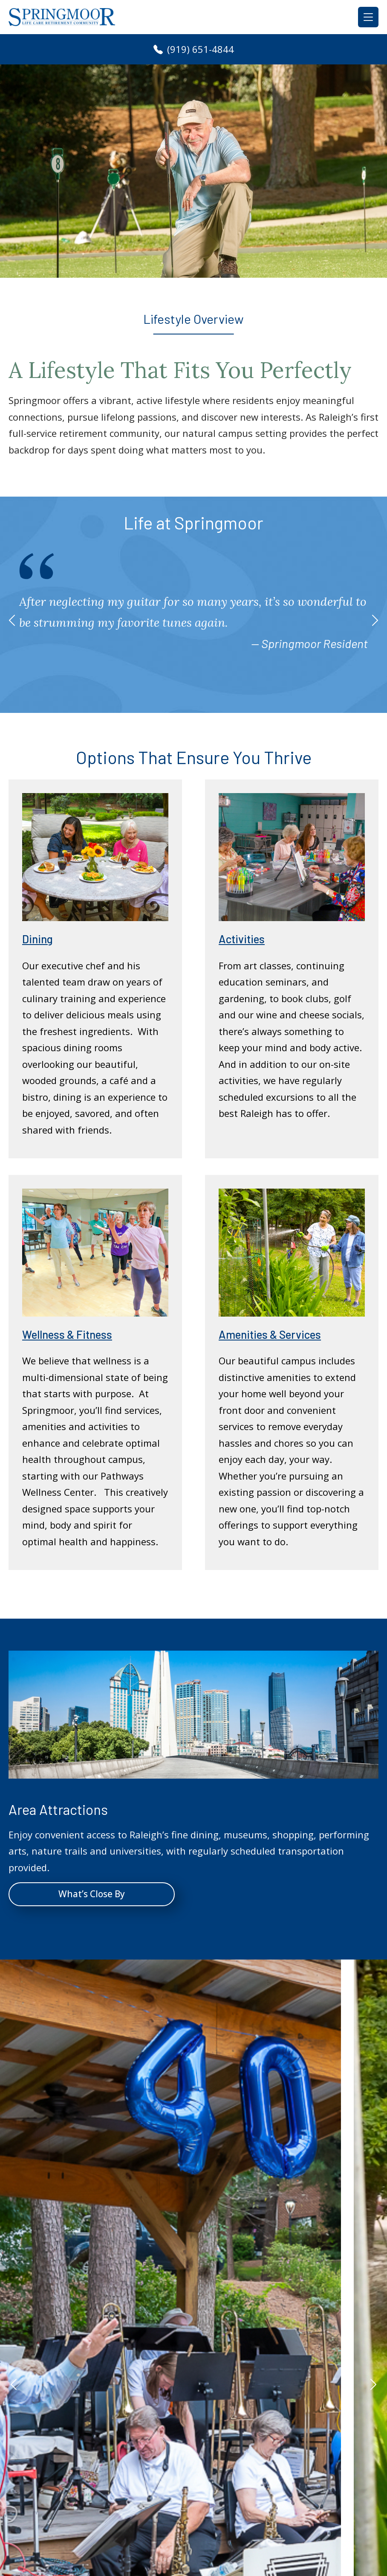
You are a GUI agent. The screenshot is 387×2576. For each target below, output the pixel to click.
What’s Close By (91, 1894)
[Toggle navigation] (368, 17)
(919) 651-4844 (193, 49)
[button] (12, 620)
